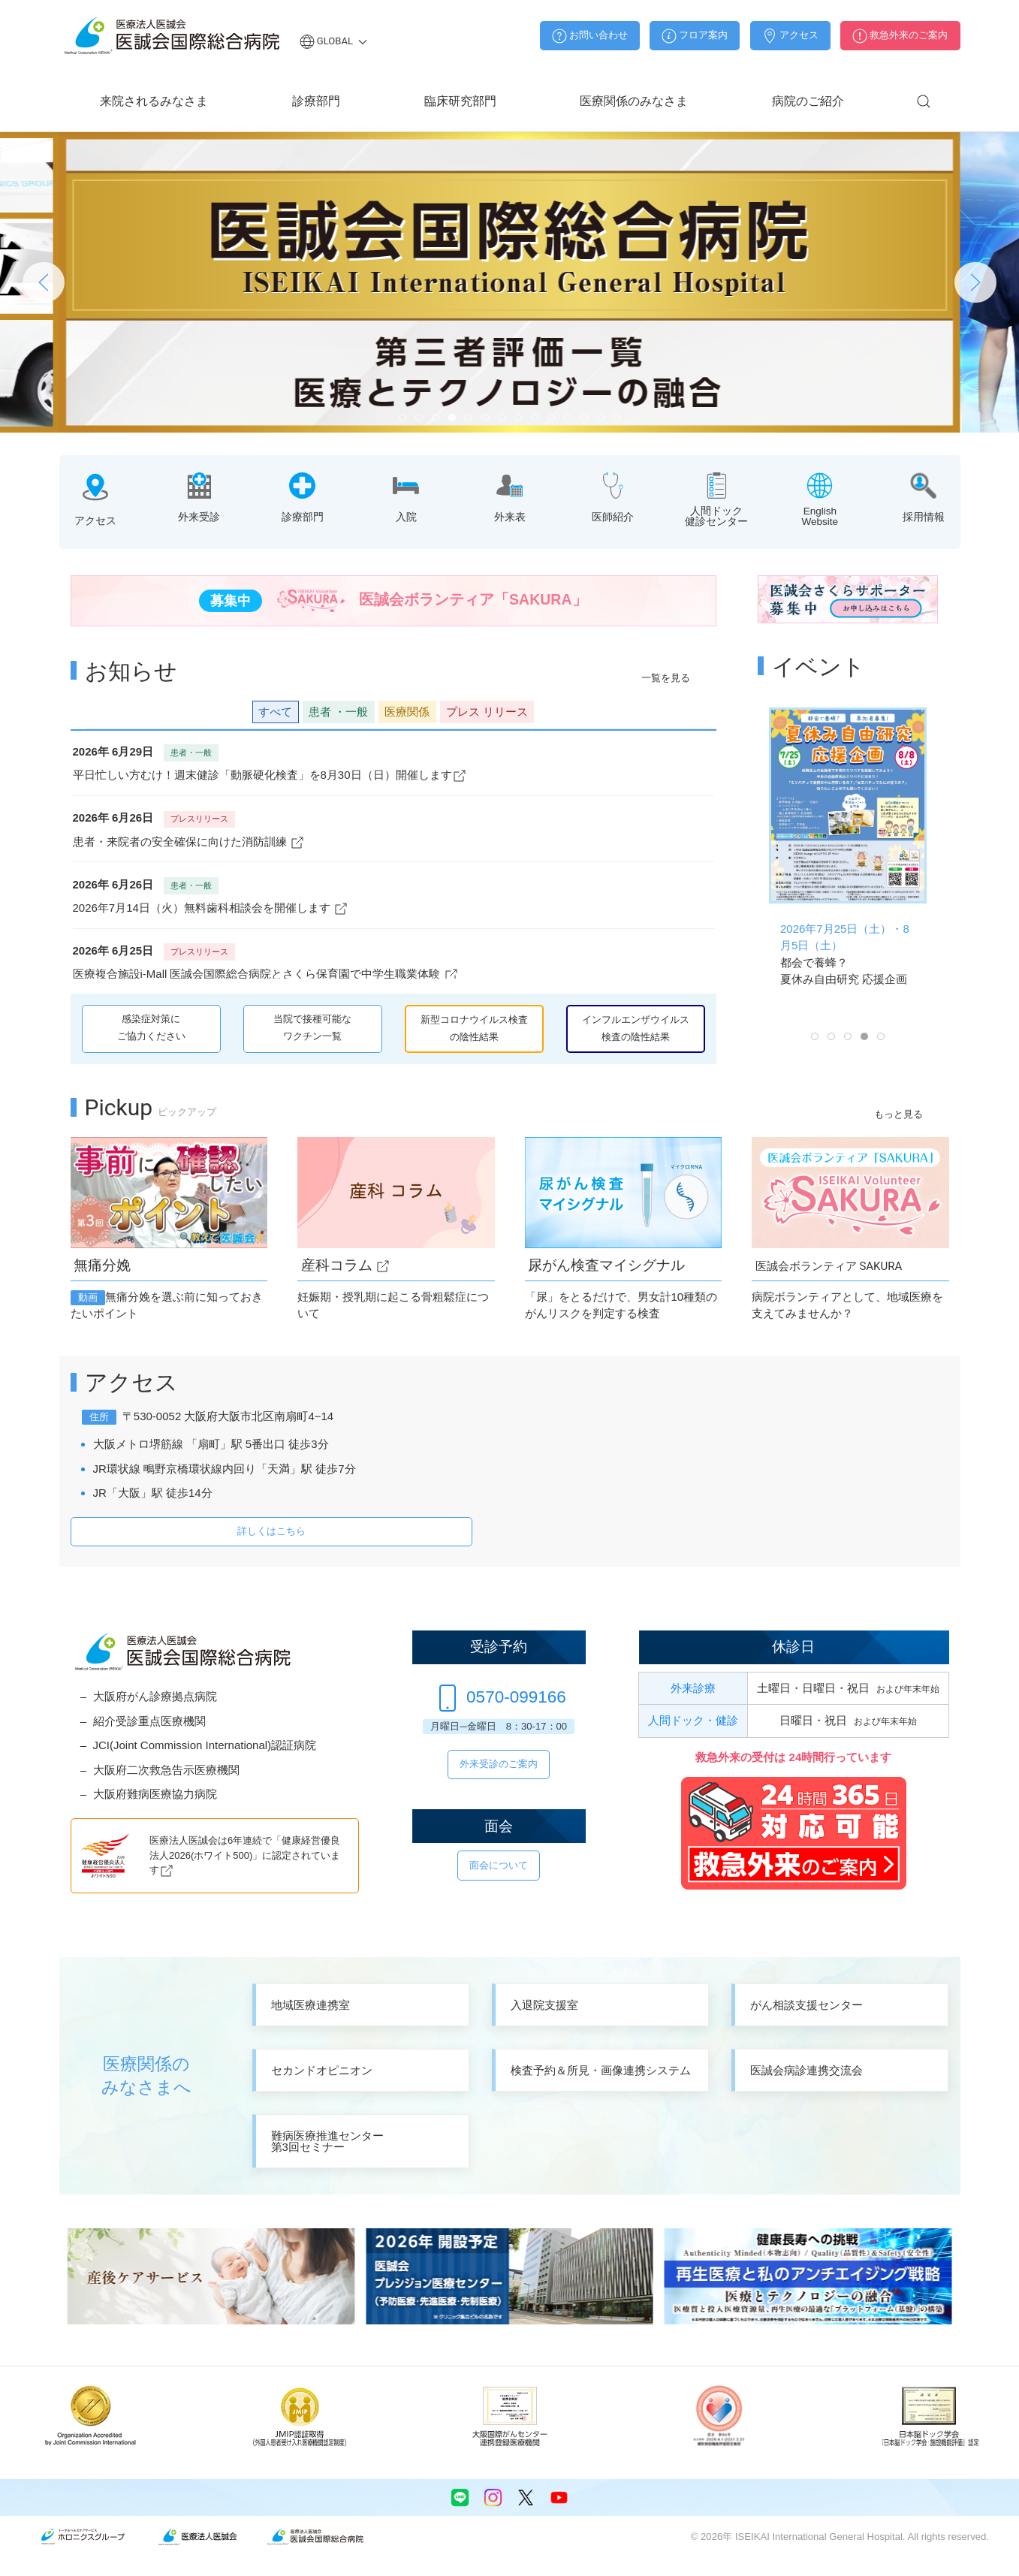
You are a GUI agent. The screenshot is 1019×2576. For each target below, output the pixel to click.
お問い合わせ (590, 36)
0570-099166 (499, 1697)
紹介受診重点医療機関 (149, 1721)
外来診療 (693, 1688)
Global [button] (334, 41)
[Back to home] (172, 35)
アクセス (790, 36)
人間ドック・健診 (693, 1720)
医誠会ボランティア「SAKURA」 (392, 601)
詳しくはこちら (271, 1531)
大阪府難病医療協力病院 (155, 1793)
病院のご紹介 (808, 101)
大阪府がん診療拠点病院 (155, 1696)
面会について (498, 1865)
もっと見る (898, 1114)
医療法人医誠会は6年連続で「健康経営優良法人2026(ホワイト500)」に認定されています (244, 1855)
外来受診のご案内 (499, 1763)
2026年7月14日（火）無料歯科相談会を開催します (211, 907)
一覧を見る (665, 677)
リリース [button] (487, 712)
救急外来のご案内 (900, 36)
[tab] (402, 417)
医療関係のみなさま (634, 101)
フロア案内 (695, 36)
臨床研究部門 (460, 101)
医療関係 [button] (407, 711)
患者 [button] (338, 712)
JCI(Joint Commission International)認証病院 (205, 1745)
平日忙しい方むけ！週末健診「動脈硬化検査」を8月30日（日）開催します (270, 774)
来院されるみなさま (154, 101)
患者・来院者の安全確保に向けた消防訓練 (189, 841)
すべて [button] (275, 711)
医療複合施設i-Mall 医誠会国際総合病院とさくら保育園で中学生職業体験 (266, 973)
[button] (923, 101)
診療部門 (316, 101)
